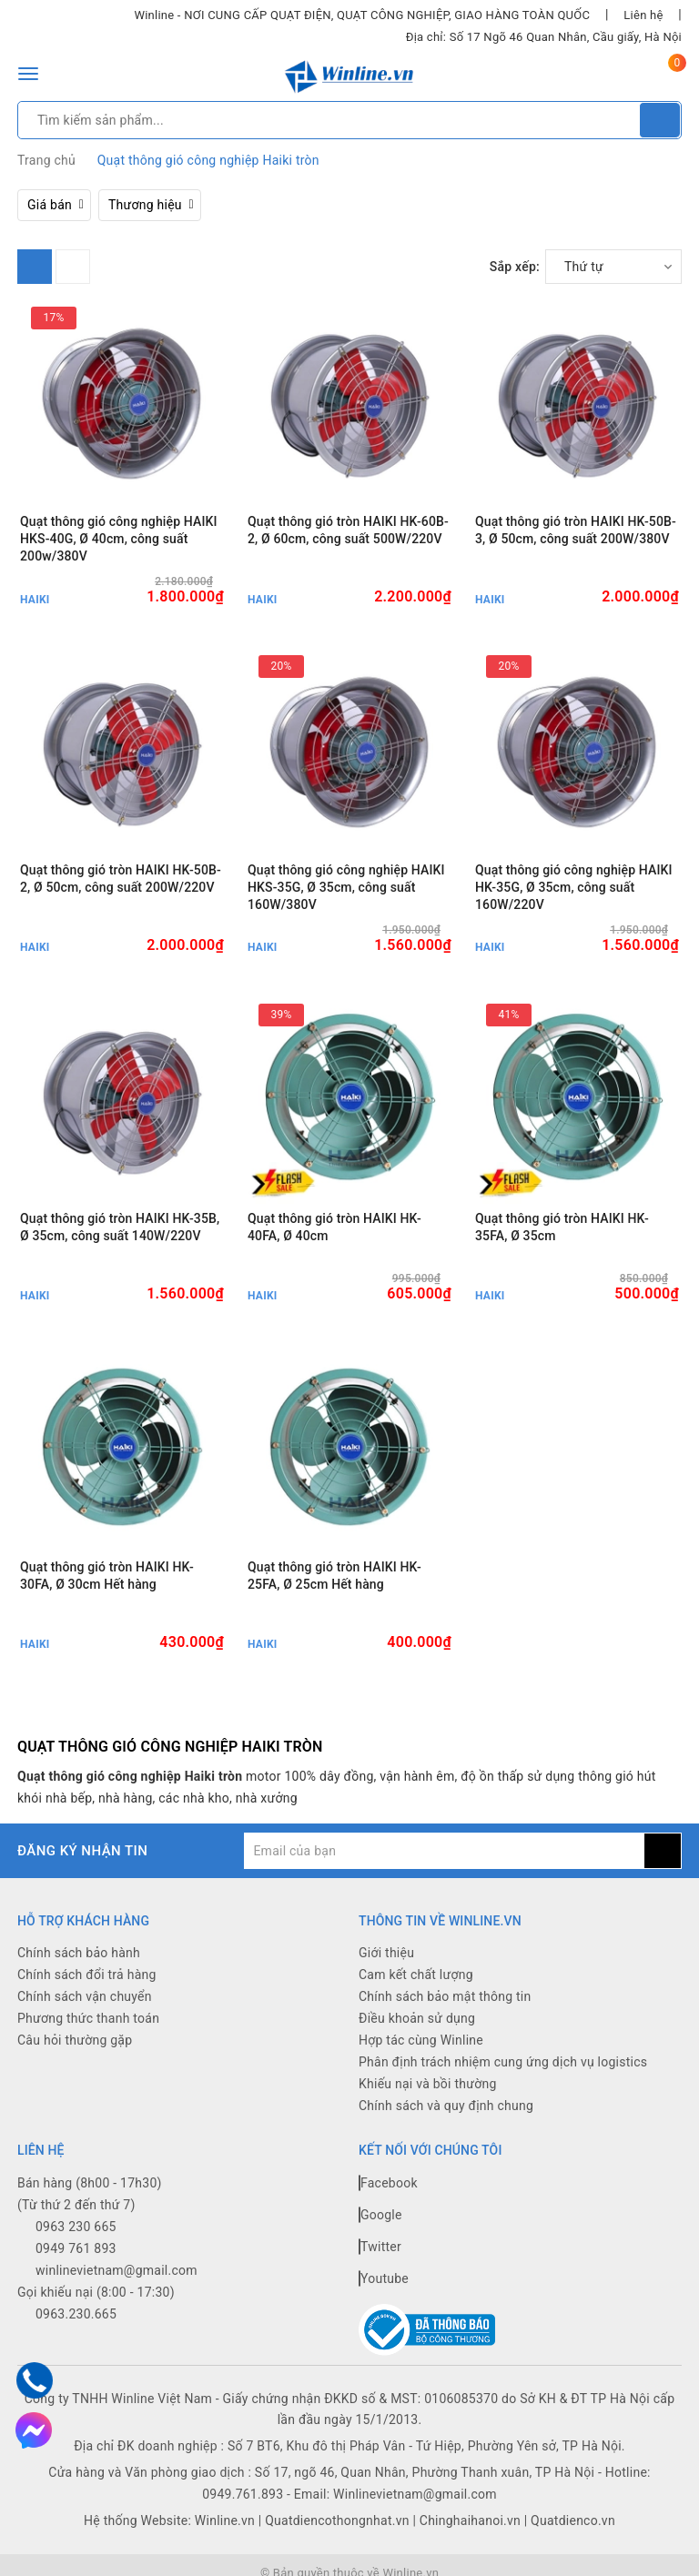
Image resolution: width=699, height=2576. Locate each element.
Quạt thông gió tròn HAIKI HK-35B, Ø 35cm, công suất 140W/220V (119, 1227)
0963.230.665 (75, 2314)
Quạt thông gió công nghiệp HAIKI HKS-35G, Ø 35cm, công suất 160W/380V (346, 887)
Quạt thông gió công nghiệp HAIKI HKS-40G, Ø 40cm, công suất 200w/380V (119, 538)
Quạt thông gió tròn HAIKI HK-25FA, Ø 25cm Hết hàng (334, 1575)
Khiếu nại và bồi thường (428, 2083)
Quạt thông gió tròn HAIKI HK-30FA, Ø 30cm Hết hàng (107, 1575)
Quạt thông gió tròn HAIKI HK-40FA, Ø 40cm (334, 1227)
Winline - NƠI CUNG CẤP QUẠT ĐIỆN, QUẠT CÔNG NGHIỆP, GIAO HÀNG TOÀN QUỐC (362, 15)
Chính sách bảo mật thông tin (445, 1996)
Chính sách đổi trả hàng (87, 1974)
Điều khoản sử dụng (417, 2018)
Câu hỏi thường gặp (74, 2040)
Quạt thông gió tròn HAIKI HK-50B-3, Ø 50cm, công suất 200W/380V (575, 530)
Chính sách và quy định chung (446, 2105)
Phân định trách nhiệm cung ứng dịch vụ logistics (503, 2062)
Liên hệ (643, 15)
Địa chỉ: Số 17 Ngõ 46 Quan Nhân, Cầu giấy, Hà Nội (544, 37)
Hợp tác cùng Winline (421, 2040)
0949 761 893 (75, 2248)
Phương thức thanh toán (88, 2018)
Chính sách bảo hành (78, 1952)
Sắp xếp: (515, 266)
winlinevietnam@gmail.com (116, 2270)
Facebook (388, 2183)
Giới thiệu (386, 1952)
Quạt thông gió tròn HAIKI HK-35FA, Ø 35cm (562, 1227)
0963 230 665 (75, 2226)
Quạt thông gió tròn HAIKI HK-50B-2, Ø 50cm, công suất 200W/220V (120, 878)
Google (380, 2215)
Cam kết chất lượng (416, 1974)
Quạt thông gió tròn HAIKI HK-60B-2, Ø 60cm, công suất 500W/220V (348, 530)
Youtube (384, 2278)
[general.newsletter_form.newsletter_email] (444, 1851)
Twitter (380, 2246)
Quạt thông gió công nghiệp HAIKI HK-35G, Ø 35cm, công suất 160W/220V (574, 887)
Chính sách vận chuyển (84, 1996)
